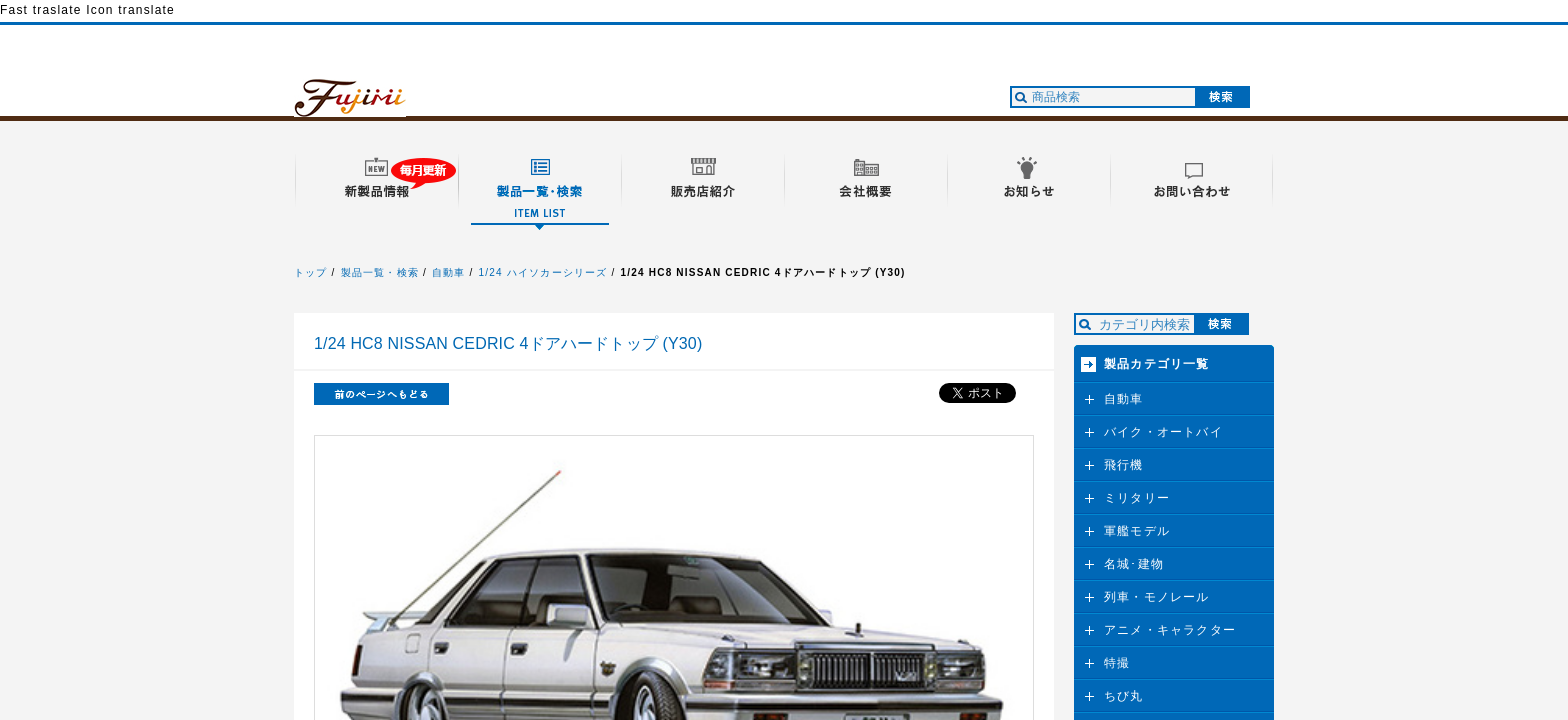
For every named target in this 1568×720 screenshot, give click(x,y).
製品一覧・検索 (380, 272)
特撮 (1117, 663)
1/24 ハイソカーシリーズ (543, 272)
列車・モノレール (1157, 597)
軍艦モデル (1137, 531)
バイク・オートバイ (1163, 432)
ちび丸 (1124, 696)
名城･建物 (1134, 564)
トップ (311, 272)
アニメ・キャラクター (1170, 630)
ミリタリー (1137, 498)
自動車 (449, 272)
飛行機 (1124, 465)
